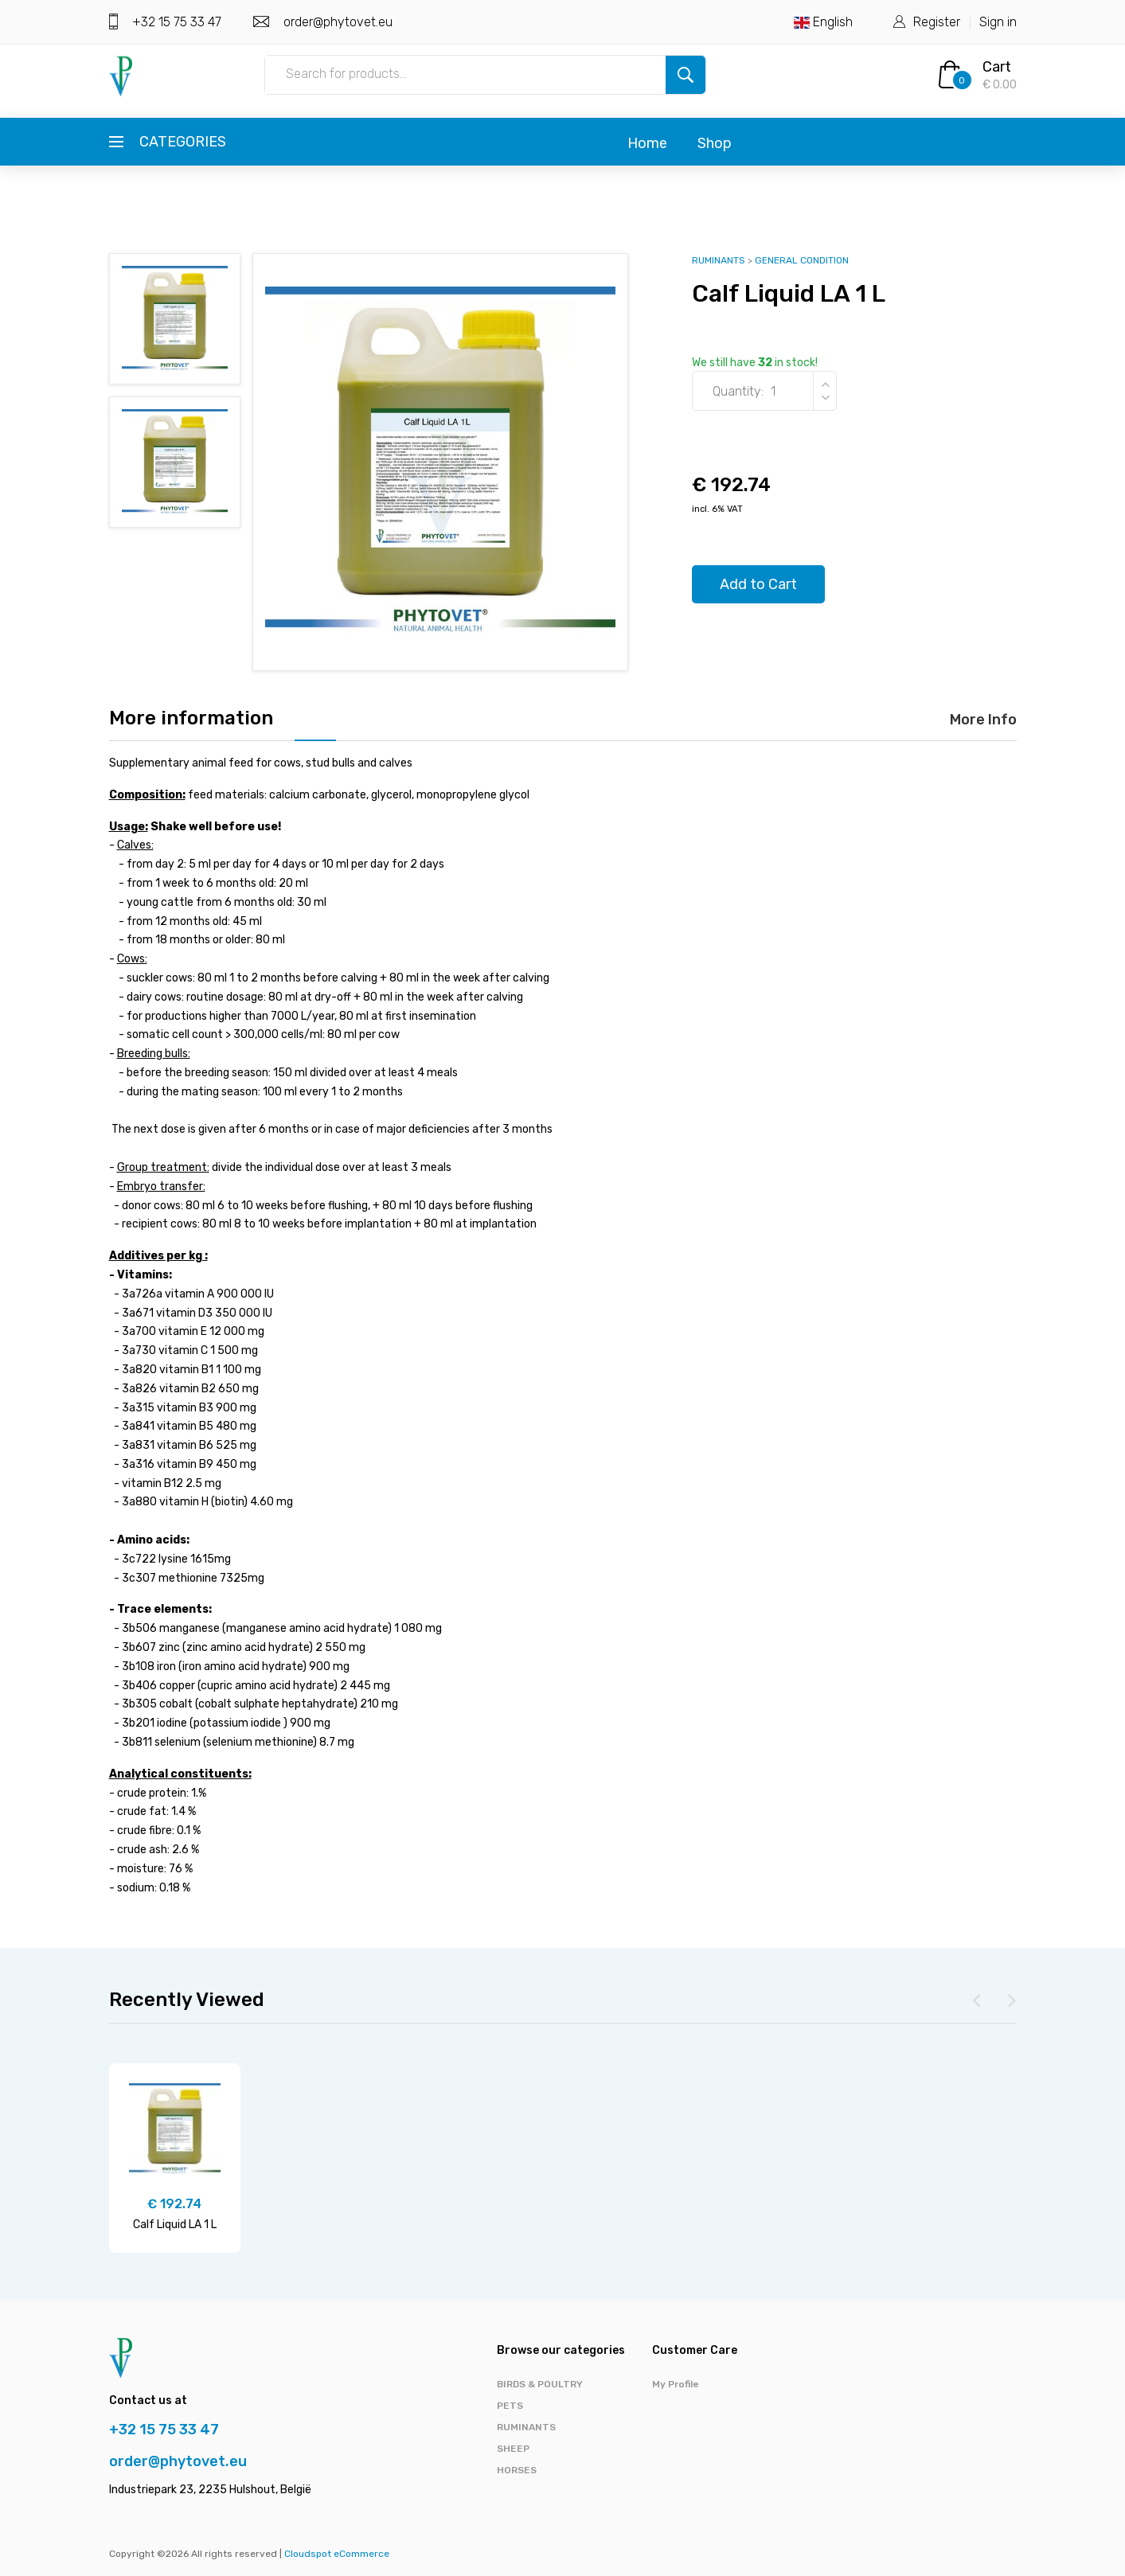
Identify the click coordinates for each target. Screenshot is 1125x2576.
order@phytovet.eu (336, 21)
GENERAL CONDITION (802, 260)
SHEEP (513, 2448)
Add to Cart (758, 584)
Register (936, 21)
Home (647, 143)
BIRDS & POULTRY (540, 2384)
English (823, 21)
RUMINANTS (718, 260)
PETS (510, 2405)
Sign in (998, 21)
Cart (996, 67)
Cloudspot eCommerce (336, 2553)
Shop (714, 143)
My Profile (675, 2384)
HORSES (517, 2470)
